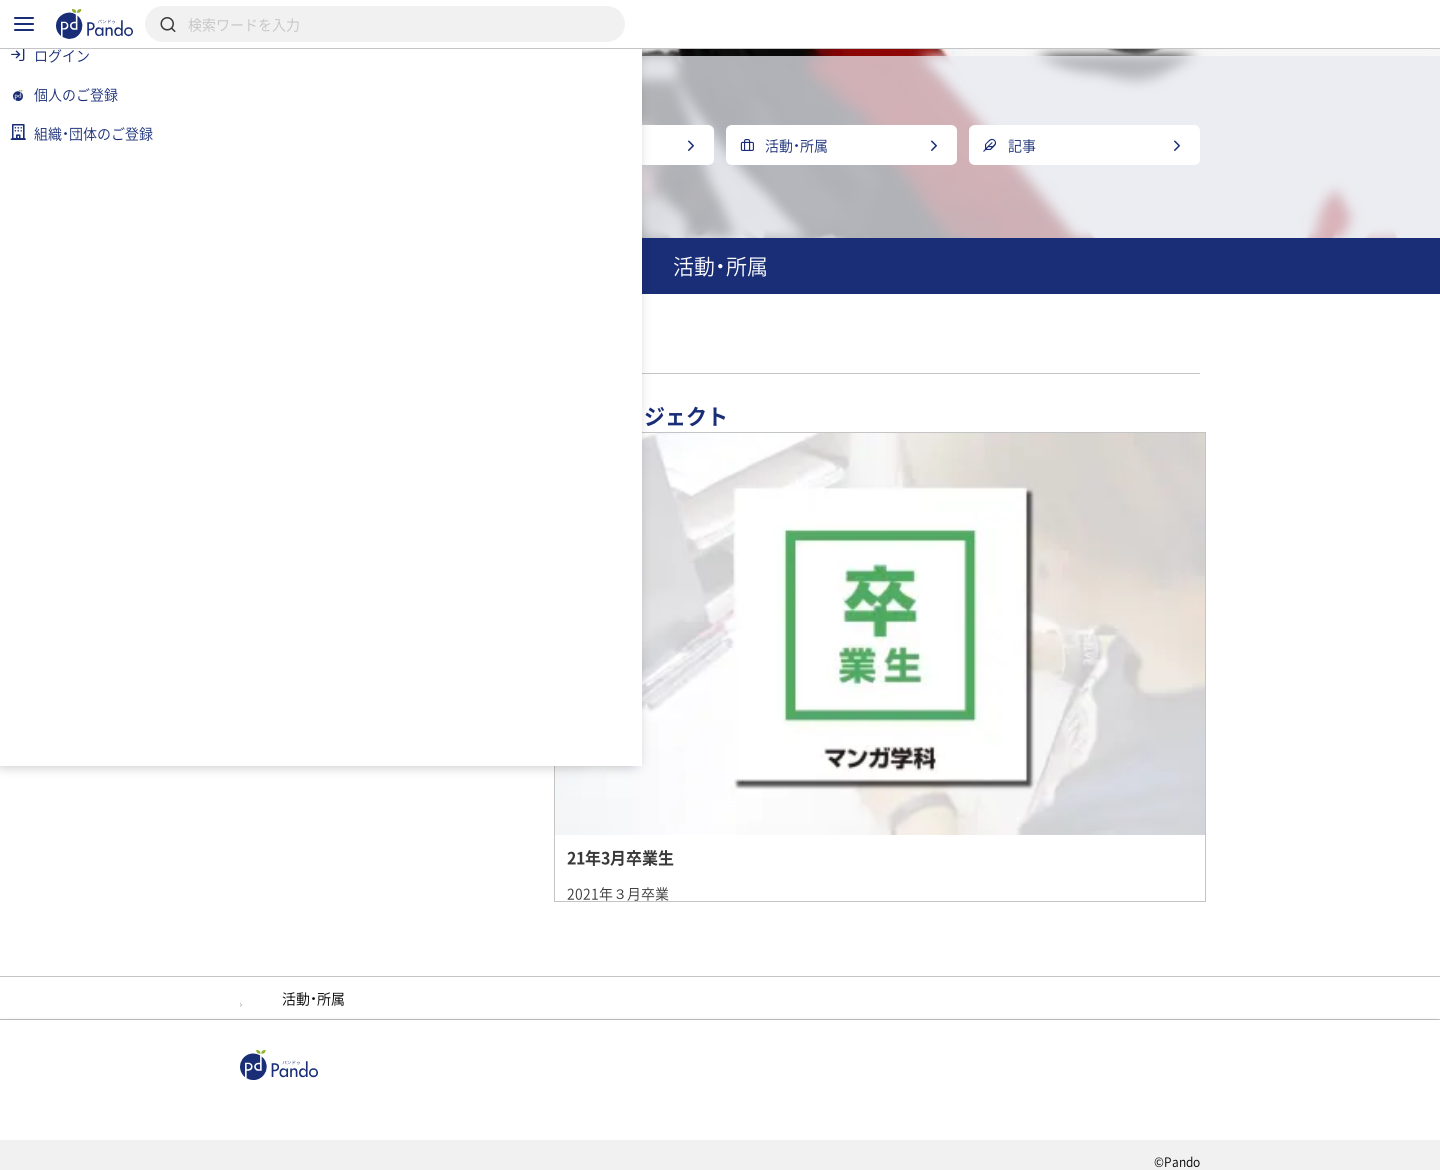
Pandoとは (941, 1075)
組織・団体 (476, 1075)
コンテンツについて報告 (834, 1146)
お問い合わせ (673, 1146)
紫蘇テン (735, 948)
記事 (367, 1075)
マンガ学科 (705, 432)
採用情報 (598, 1075)
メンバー (623, 948)
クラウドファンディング (766, 1075)
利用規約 (375, 1146)
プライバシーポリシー (518, 1146)
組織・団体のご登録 (1099, 1075)
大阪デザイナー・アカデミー (806, 397)
